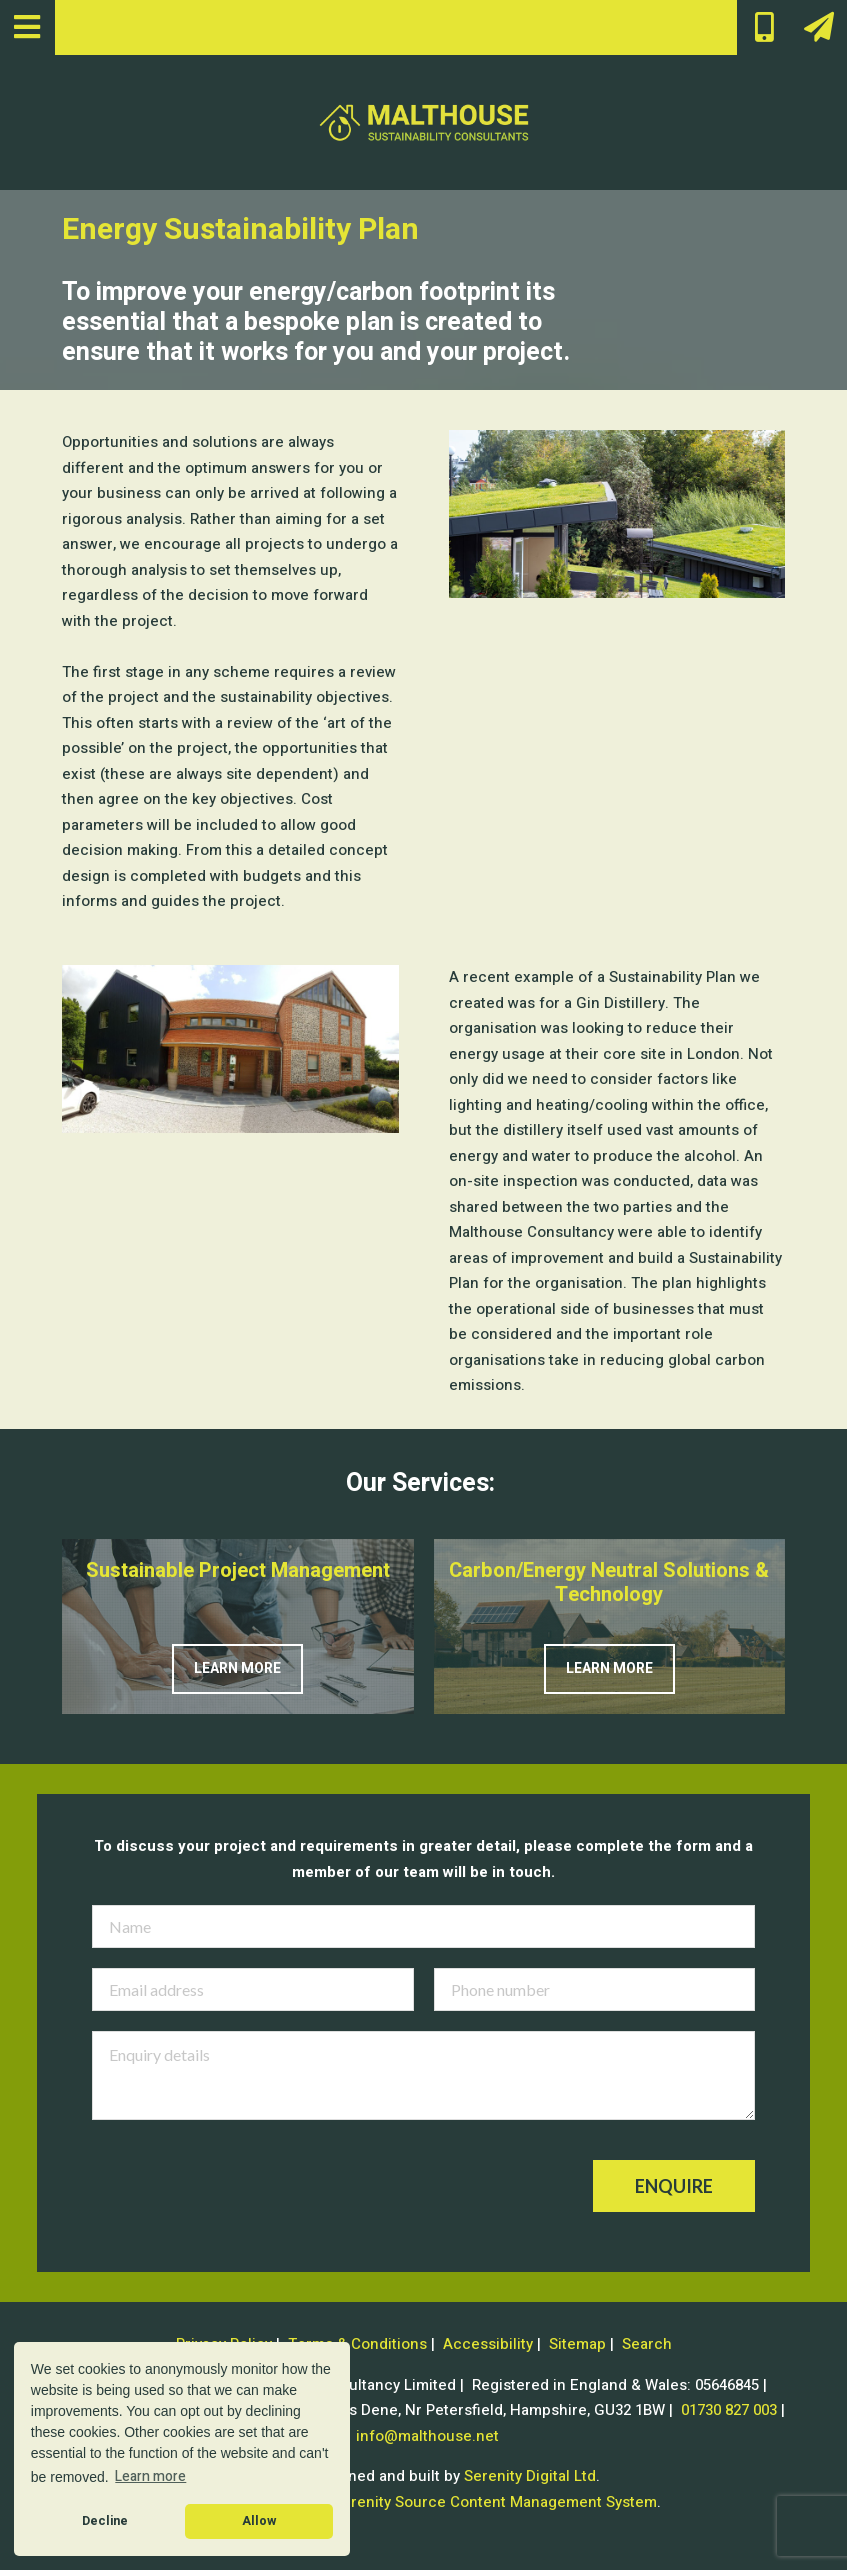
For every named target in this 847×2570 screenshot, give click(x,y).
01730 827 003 (729, 2410)
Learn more (237, 1668)
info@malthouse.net (427, 2436)
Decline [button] (105, 2521)
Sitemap (577, 2344)
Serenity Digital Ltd (530, 2476)
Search (647, 2344)
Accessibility (488, 2344)
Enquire (674, 2186)
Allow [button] (259, 2521)
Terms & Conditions (357, 2344)
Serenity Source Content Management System (495, 2502)
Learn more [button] (150, 2476)
